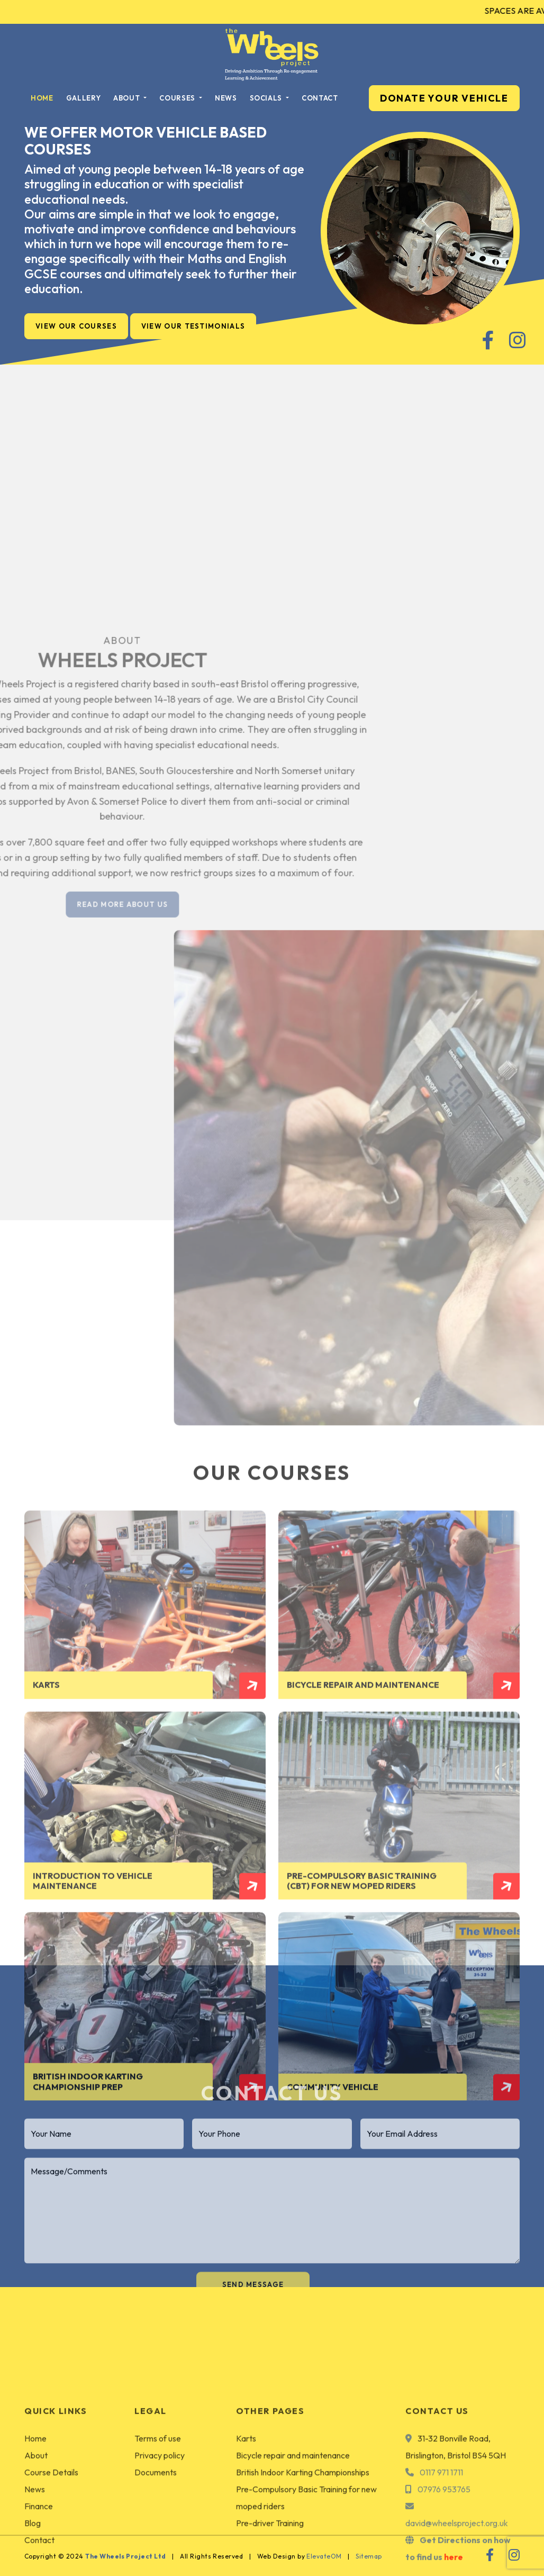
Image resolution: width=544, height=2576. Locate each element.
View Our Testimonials (192, 326)
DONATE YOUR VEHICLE (444, 98)
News (226, 98)
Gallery (83, 98)
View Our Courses (76, 326)
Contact (320, 98)
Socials (267, 98)
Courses (178, 98)
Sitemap (369, 2556)
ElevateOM (323, 2556)
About (127, 98)
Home (42, 98)
